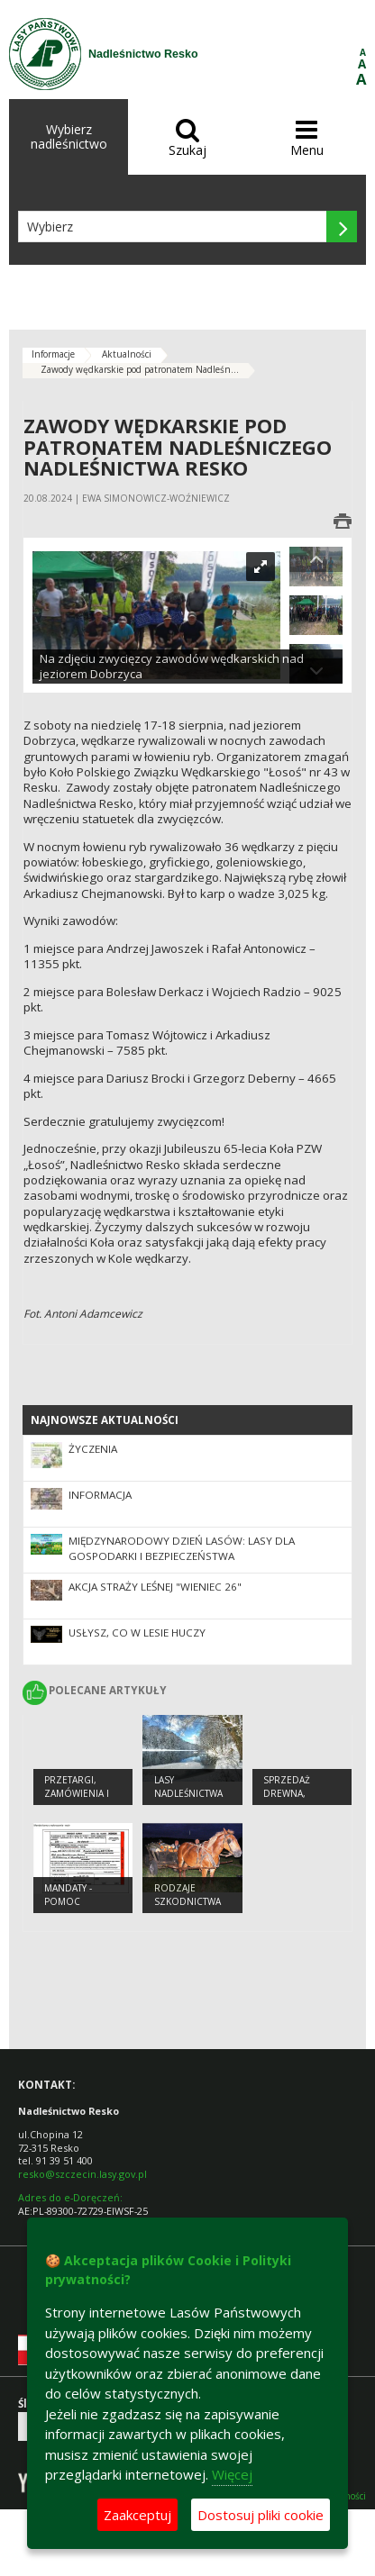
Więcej (232, 2474)
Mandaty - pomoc (68, 1895)
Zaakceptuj (137, 2515)
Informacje (53, 354)
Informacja (100, 1494)
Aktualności (126, 354)
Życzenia (93, 1449)
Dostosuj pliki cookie (260, 2515)
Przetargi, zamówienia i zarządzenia (76, 1792)
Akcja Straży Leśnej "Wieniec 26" (155, 1586)
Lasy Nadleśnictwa (188, 1786)
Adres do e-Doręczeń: (70, 2197)
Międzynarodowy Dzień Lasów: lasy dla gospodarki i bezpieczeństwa (182, 1548)
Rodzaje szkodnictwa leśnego (187, 1901)
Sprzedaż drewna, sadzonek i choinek (291, 1799)
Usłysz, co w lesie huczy (137, 1632)
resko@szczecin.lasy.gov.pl (82, 2174)
